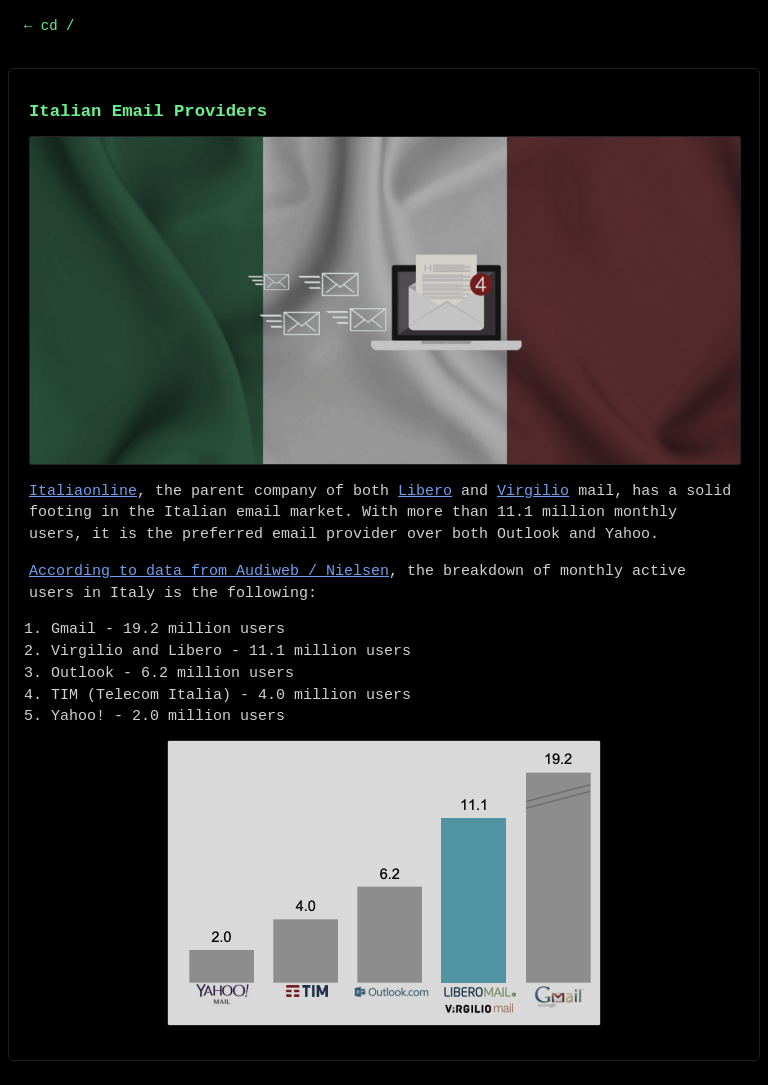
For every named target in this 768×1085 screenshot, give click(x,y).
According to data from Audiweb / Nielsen (209, 571)
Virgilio (533, 491)
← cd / (49, 26)
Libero (425, 491)
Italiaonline (83, 491)
